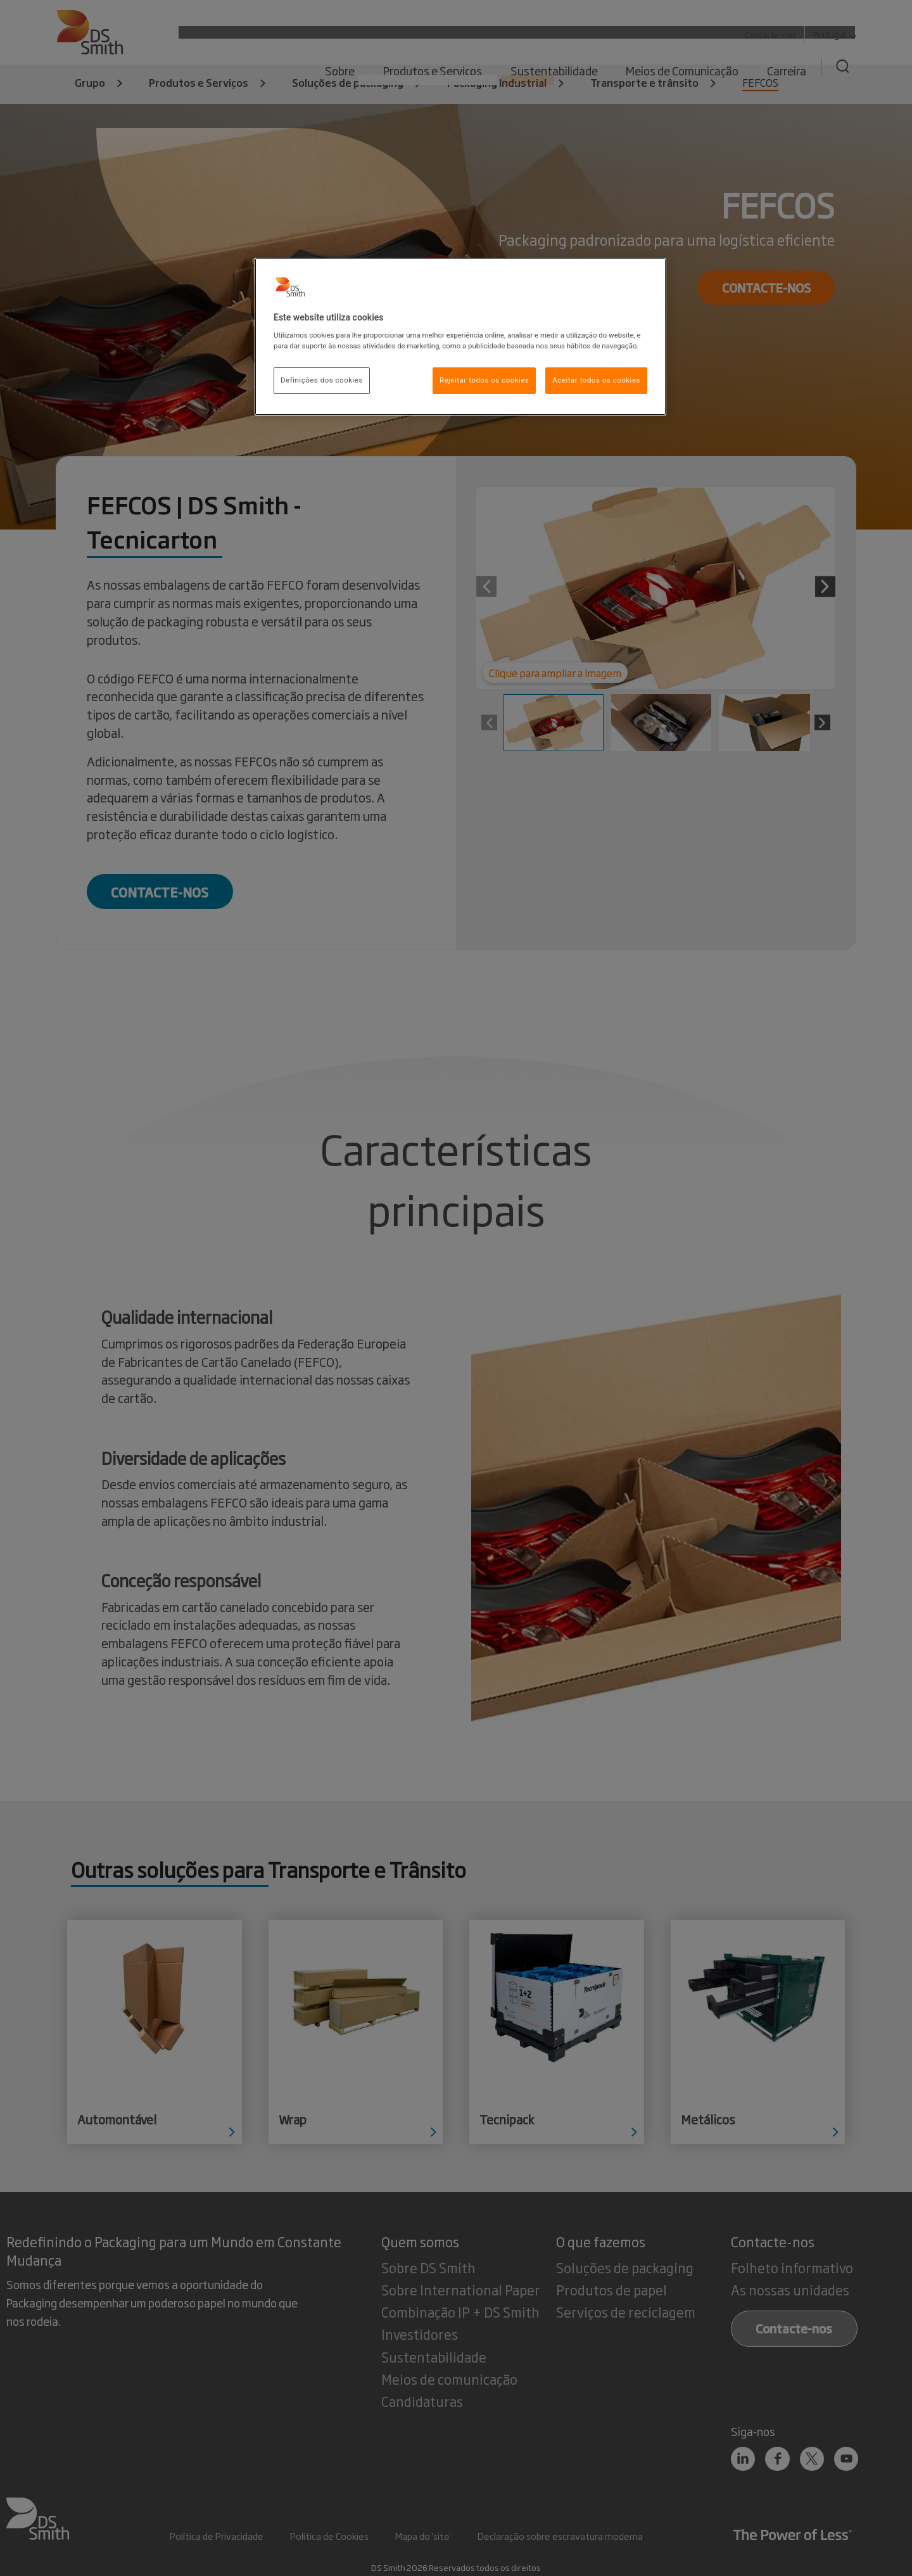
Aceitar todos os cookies (596, 380)
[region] (460, 337)
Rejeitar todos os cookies (484, 380)
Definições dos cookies (322, 380)
